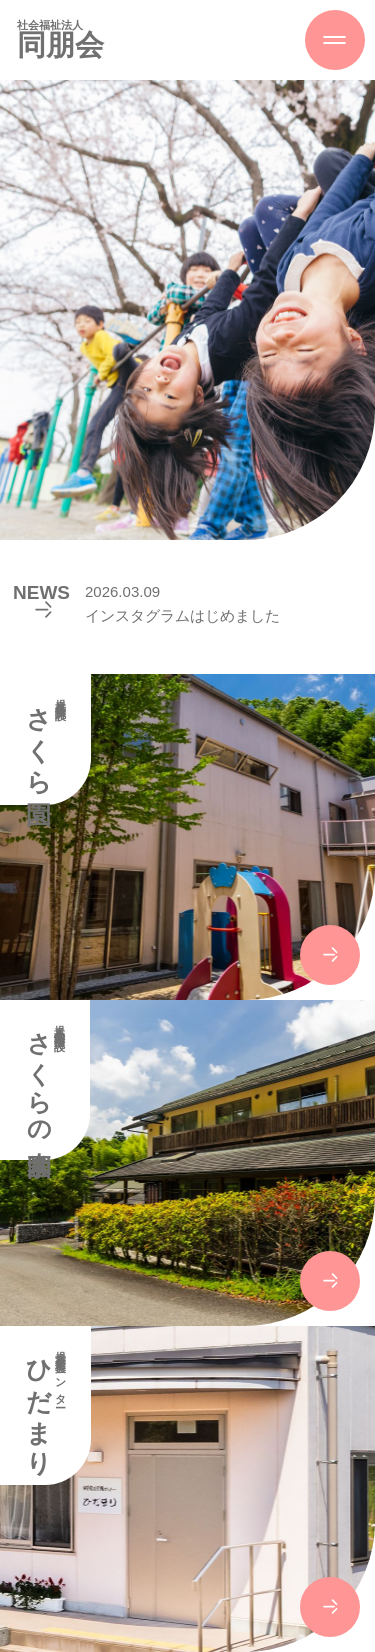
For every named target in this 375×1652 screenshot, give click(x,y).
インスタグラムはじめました (182, 615)
